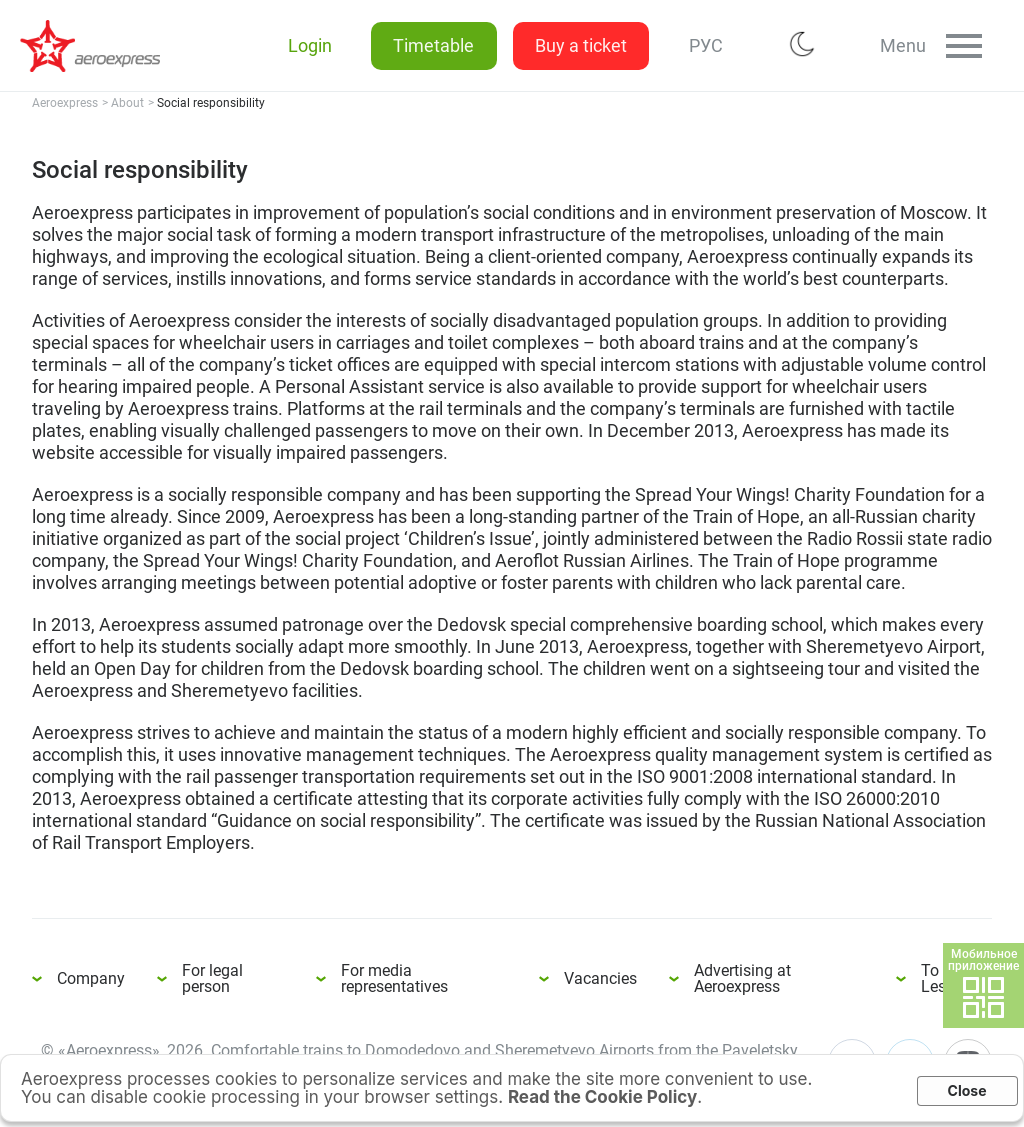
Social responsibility (100, 46)
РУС (703, 45)
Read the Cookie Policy (602, 1097)
